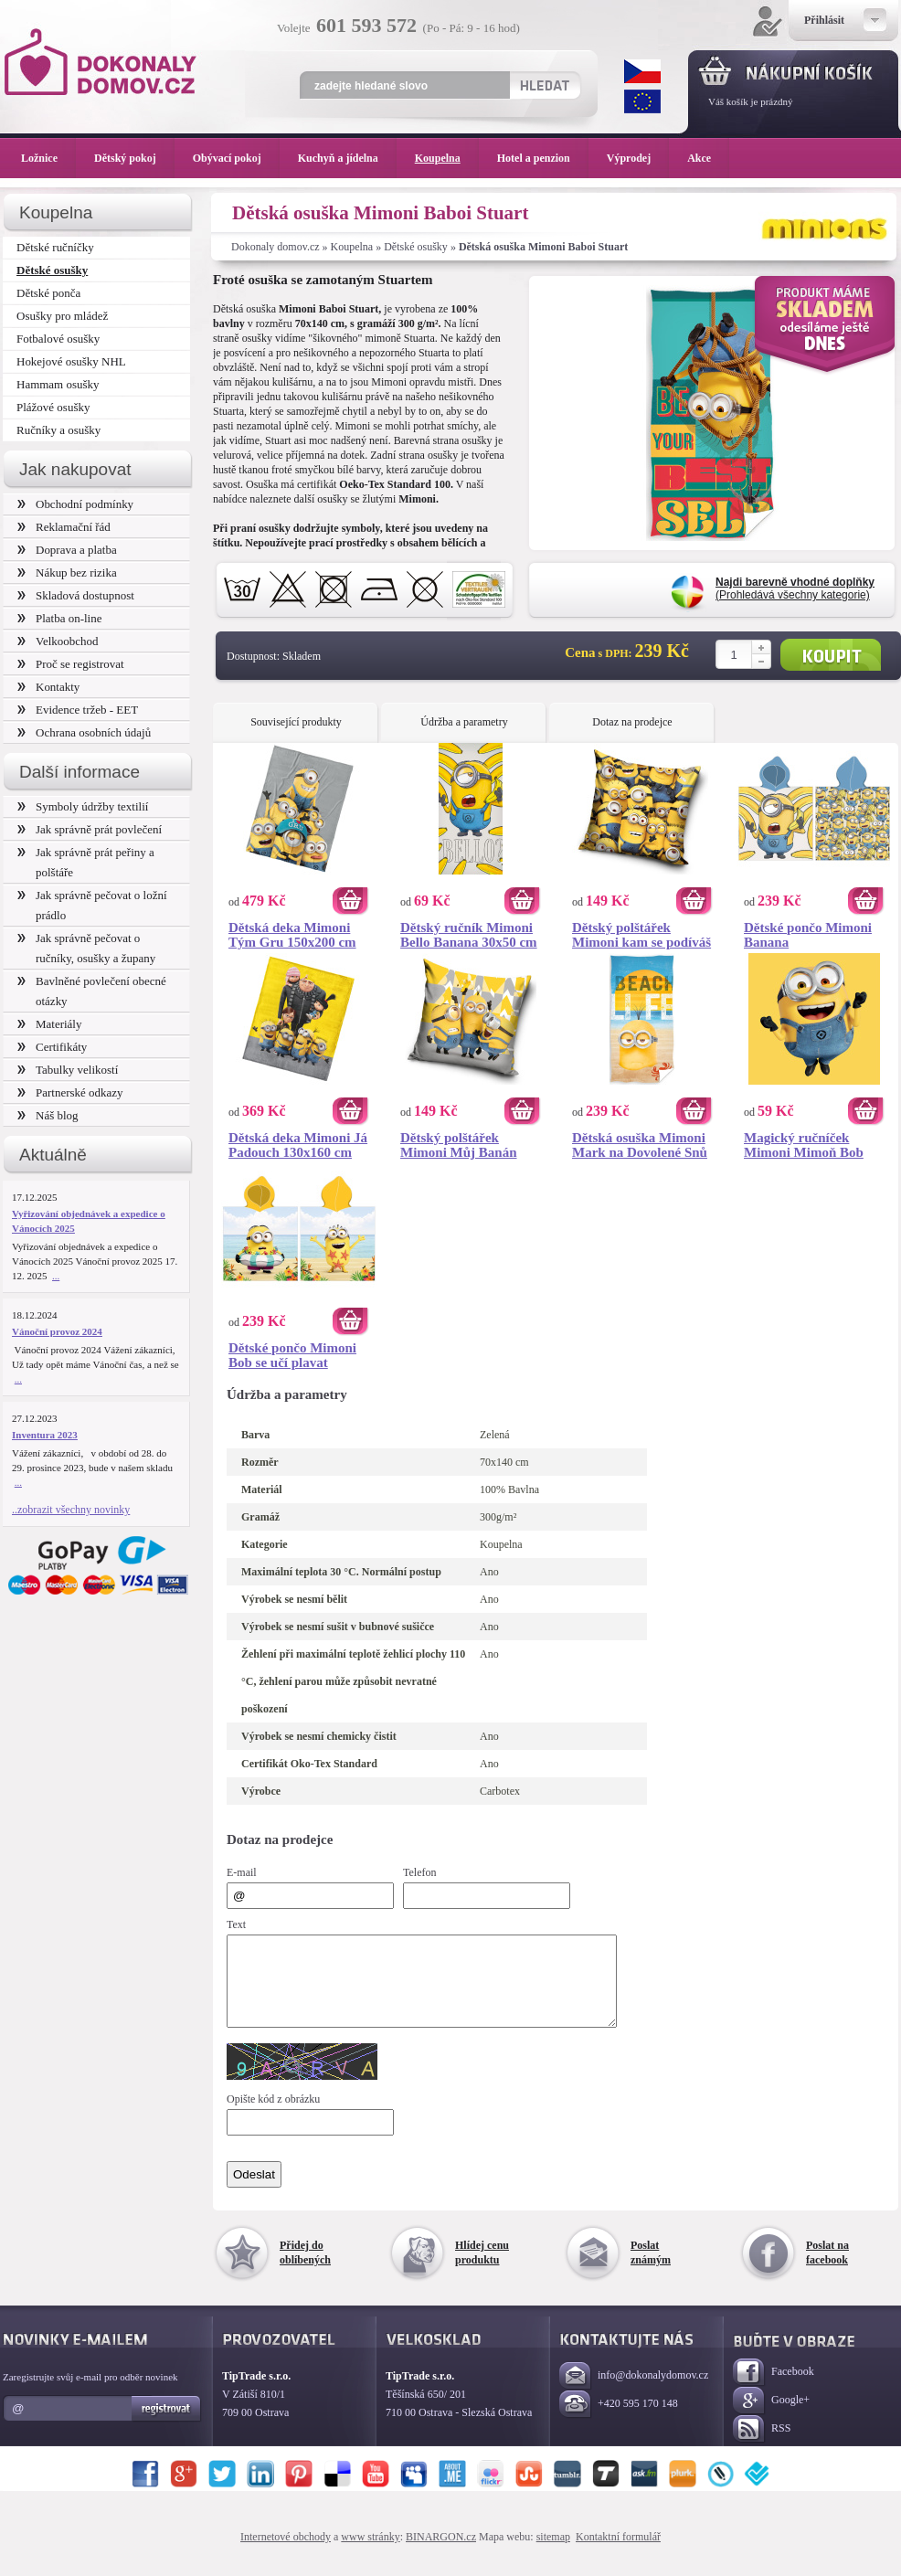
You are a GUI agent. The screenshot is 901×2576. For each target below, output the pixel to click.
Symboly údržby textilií (82, 806)
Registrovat (167, 2425)
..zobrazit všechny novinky (71, 1509)
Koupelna (352, 246)
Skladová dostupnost (75, 595)
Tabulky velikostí (67, 1069)
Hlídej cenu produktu (482, 2269)
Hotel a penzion (542, 158)
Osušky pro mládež (62, 316)
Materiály (49, 1024)
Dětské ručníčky (55, 247)
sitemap (553, 2553)
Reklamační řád (64, 527)
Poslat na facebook (827, 2269)
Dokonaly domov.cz (275, 246)
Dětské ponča (48, 293)
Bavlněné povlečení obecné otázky (91, 991)
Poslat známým (651, 2269)
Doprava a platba (67, 550)
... (55, 1275)
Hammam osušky (58, 384)
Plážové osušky (53, 407)
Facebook (773, 2389)
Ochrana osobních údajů (84, 732)
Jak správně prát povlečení (89, 829)
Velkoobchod (58, 641)
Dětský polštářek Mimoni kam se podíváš (641, 934)
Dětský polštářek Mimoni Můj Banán (458, 1145)
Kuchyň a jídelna (347, 158)
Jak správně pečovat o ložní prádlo (92, 905)
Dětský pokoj (134, 158)
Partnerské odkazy (70, 1092)
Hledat (544, 85)
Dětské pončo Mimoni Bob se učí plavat (292, 1355)
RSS (761, 2446)
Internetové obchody (285, 2553)
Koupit (830, 655)
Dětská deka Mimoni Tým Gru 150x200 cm (292, 934)
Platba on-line (59, 618)
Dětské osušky (416, 246)
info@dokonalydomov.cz (633, 2393)
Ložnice (48, 158)
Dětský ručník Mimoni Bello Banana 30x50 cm (468, 934)
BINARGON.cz (441, 2553)
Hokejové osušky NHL (71, 361)
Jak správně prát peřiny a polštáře (85, 862)
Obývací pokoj (236, 158)
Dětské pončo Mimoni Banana (808, 934)
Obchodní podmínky (75, 504)
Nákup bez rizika (67, 572)
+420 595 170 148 (618, 2421)
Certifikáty (52, 1047)
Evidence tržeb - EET (77, 709)
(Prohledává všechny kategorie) (795, 588)
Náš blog (48, 1115)
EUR (642, 101)
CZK (642, 71)
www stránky (370, 2553)
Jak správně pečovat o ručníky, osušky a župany (86, 948)
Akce (702, 158)
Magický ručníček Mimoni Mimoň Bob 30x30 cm (804, 1145)
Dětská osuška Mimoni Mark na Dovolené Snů (639, 1145)
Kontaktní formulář (618, 2553)
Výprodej (638, 158)
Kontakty (48, 687)
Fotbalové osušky (58, 338)
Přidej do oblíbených (305, 2269)
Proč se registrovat (70, 664)
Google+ (771, 2417)
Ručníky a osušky (58, 430)
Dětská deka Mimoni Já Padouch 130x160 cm (297, 1145)
